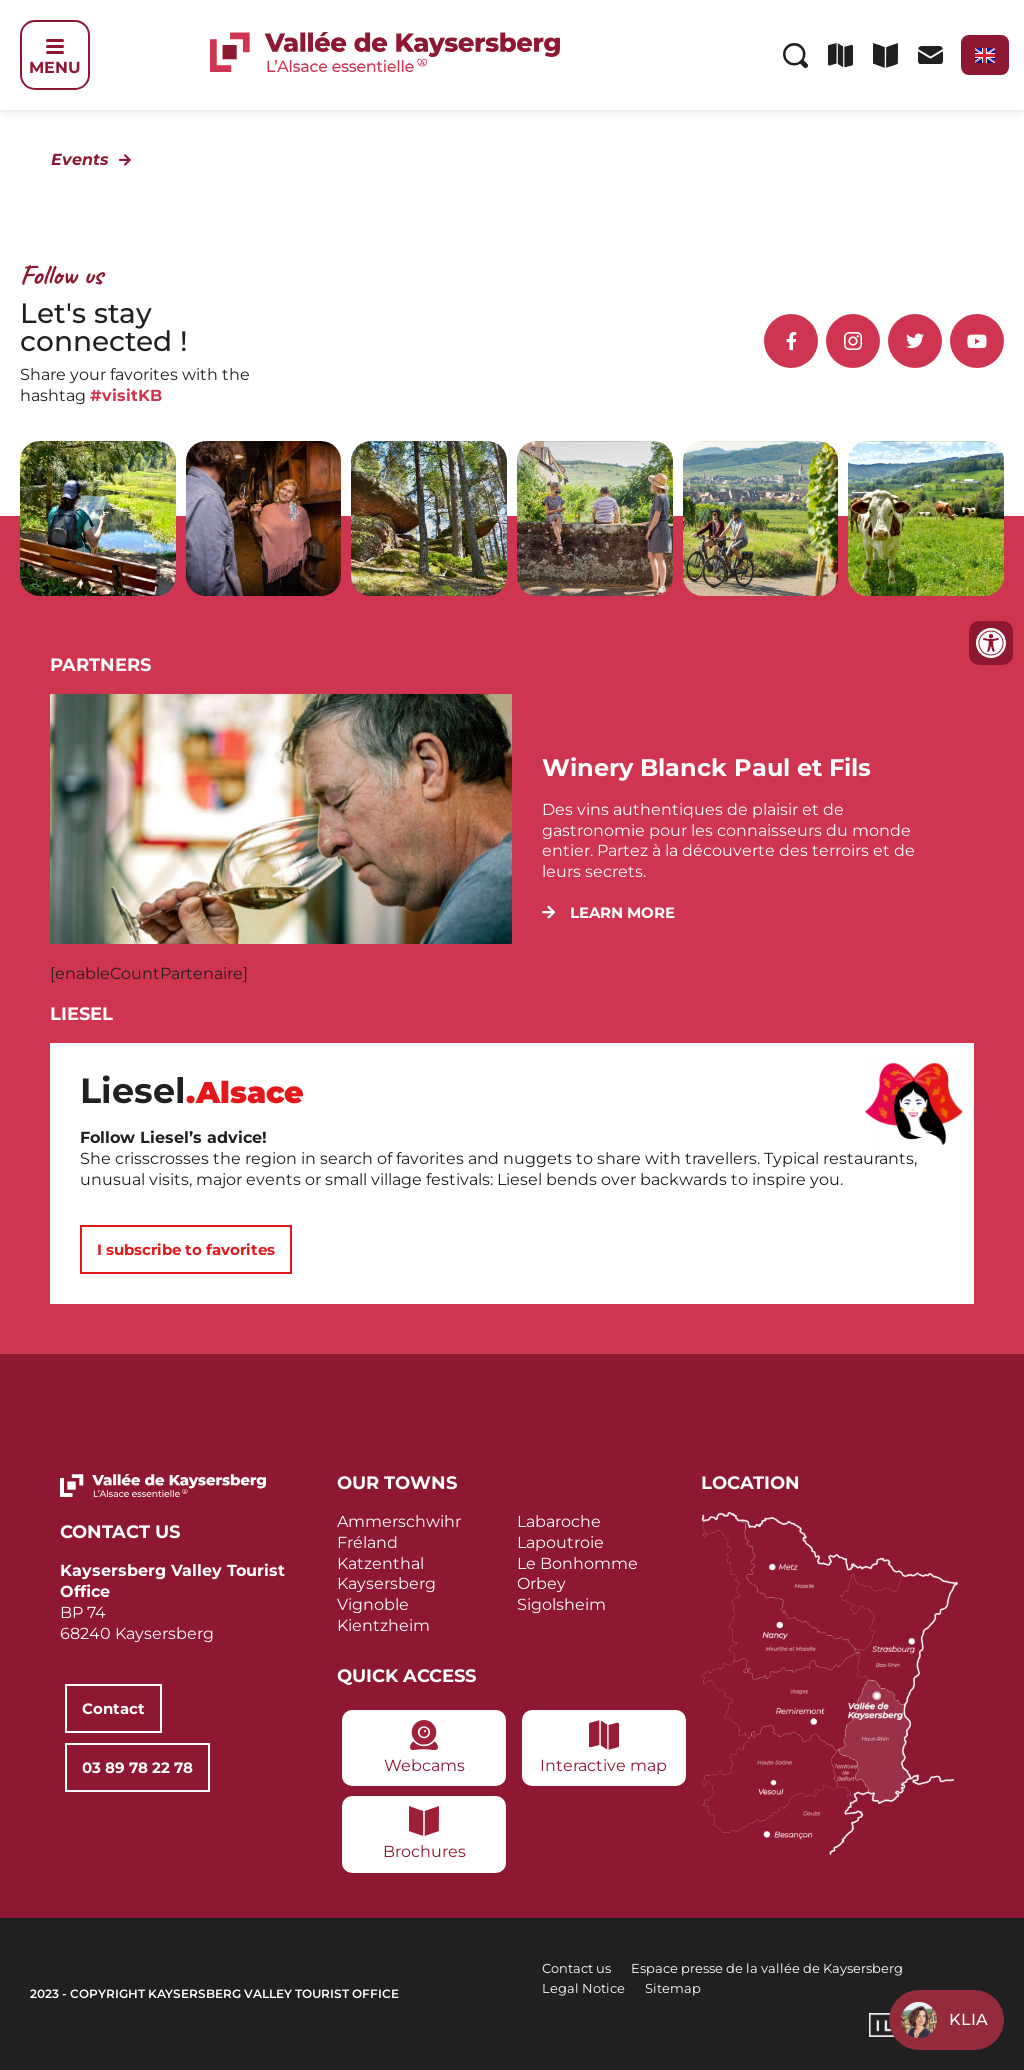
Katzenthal (380, 1563)
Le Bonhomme (577, 1563)
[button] (608, 912)
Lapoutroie (560, 1542)
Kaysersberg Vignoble (386, 1594)
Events (80, 159)
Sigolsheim (561, 1604)
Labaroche (559, 1521)
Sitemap (673, 1988)
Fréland (367, 1542)
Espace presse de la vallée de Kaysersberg (767, 1968)
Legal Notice (583, 1988)
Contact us (576, 1968)
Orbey (541, 1583)
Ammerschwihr (399, 1521)
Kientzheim (383, 1625)
